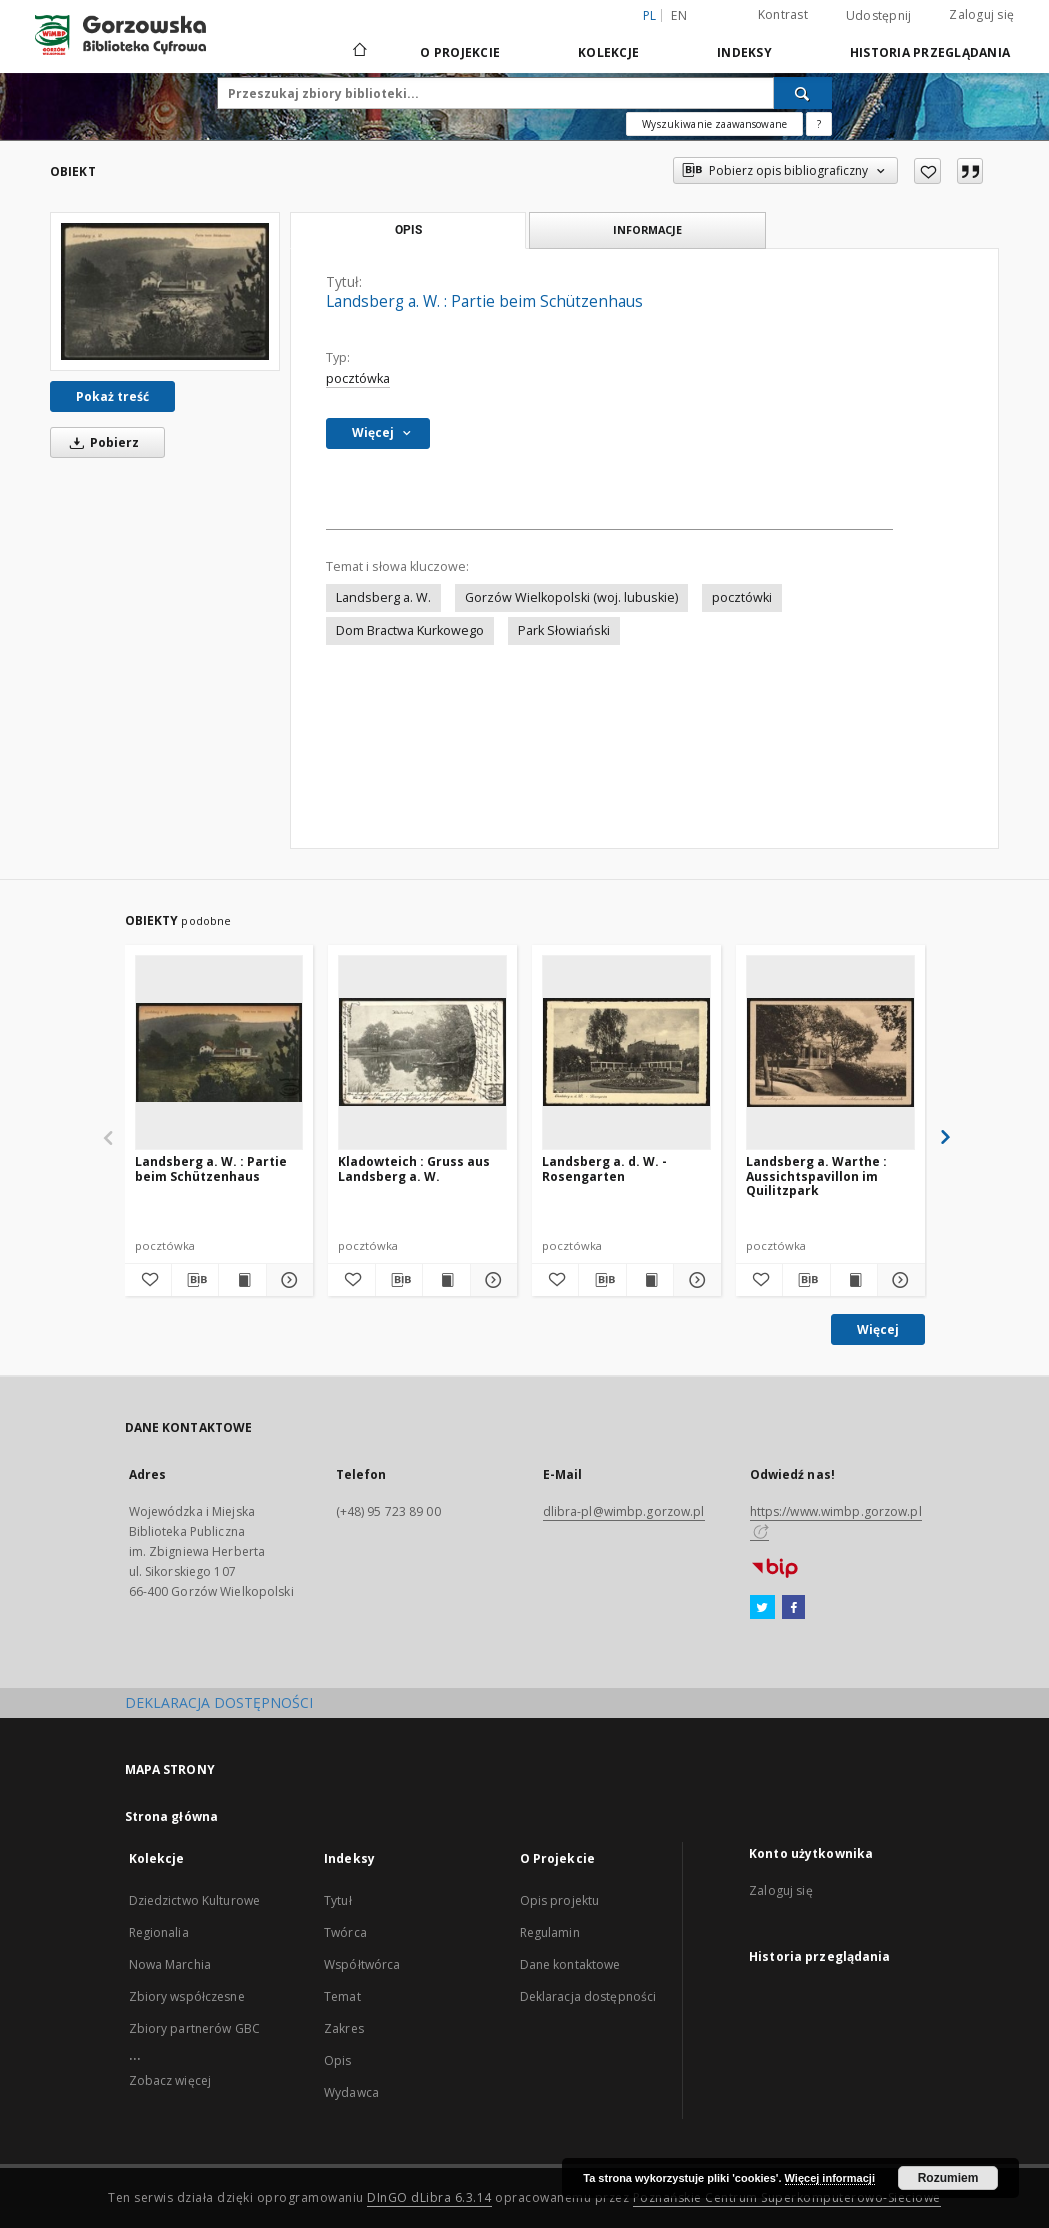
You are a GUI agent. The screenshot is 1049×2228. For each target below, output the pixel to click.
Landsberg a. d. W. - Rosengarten (604, 1168)
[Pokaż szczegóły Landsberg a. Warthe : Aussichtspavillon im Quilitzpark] (898, 1280)
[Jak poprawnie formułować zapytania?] (819, 124)
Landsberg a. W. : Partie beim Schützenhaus (211, 1168)
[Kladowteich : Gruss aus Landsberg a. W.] (422, 1052)
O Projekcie (460, 52)
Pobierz (101, 442)
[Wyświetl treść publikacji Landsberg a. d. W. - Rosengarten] (650, 1280)
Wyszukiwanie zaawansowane (714, 124)
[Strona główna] (358, 52)
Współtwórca (362, 1964)
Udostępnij (879, 16)
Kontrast (783, 14)
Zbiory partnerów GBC (194, 2028)
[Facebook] (793, 1608)
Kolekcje (608, 52)
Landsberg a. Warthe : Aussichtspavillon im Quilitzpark (816, 1175)
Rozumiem (948, 2178)
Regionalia (159, 1932)
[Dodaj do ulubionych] (927, 171)
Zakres (344, 2028)
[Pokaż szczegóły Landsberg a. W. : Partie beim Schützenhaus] (287, 1280)
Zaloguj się (981, 14)
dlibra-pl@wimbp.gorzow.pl (624, 1511)
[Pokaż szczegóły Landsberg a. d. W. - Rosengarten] (694, 1280)
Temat (342, 1996)
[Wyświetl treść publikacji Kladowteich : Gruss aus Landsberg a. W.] (446, 1280)
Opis (337, 2060)
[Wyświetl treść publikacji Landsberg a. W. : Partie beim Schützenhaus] (242, 1280)
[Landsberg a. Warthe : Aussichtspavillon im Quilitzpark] (830, 1052)
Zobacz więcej (170, 2080)
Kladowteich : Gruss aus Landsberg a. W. (414, 1168)
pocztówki (742, 597)
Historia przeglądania (930, 52)
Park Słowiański (564, 630)
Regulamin (550, 1932)
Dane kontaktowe (570, 1964)
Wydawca (351, 2092)
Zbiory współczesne (187, 1996)
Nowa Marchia (170, 1964)
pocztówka (358, 378)
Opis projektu (560, 1900)
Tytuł (338, 1900)
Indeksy (744, 52)
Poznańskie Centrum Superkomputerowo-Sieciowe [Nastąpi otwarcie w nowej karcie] (787, 2197)
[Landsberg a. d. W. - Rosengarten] (626, 1052)
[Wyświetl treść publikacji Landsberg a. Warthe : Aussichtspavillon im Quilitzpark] (854, 1280)
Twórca (345, 1932)
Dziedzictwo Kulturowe (195, 1900)
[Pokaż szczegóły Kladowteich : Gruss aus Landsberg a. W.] (491, 1280)
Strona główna (172, 1816)
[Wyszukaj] (803, 93)
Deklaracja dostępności (588, 1996)
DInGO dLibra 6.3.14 (429, 2197)
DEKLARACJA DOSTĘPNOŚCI (219, 1702)
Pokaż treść (112, 396)
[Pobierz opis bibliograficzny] (195, 1280)
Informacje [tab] (647, 229)
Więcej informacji (830, 2178)
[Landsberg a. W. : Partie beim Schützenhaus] (165, 291)
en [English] (679, 15)
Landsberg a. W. (383, 597)
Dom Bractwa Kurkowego (410, 630)
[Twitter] (762, 1608)
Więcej (878, 1329)
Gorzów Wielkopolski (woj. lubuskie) (571, 597)
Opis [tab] (408, 230)
